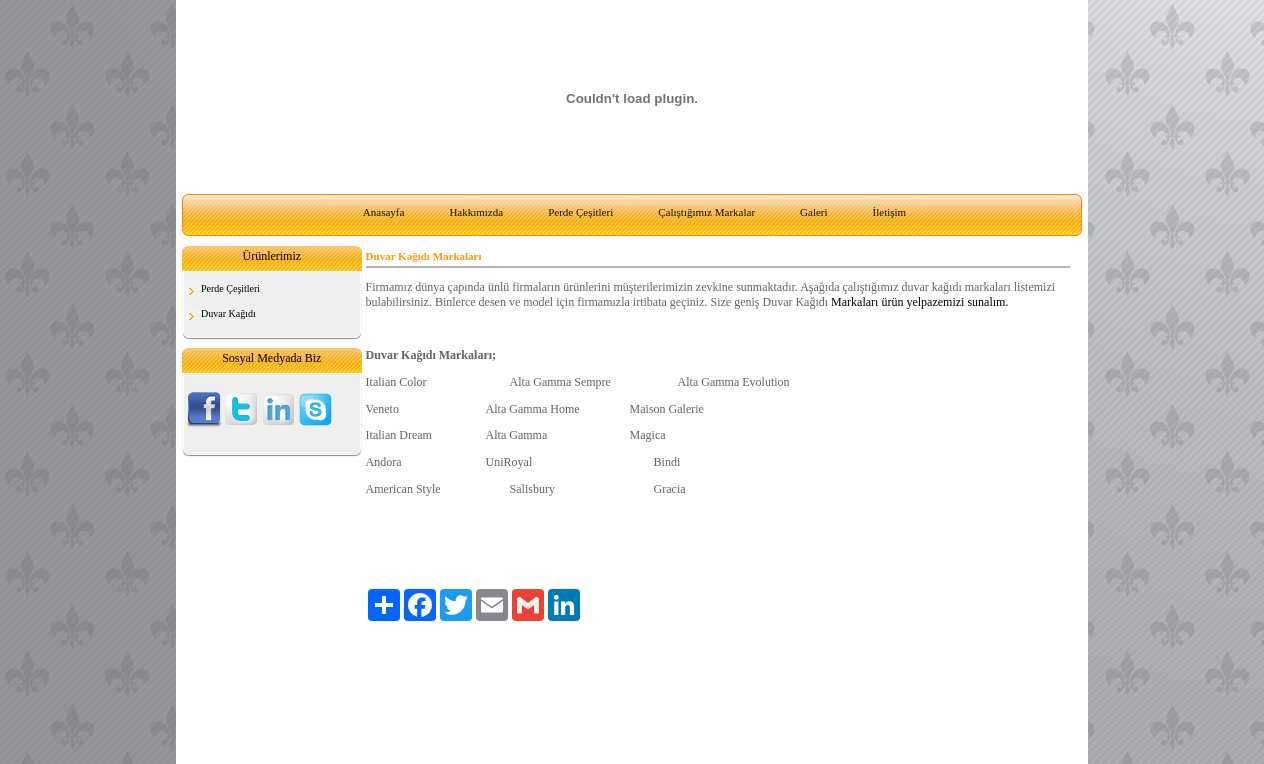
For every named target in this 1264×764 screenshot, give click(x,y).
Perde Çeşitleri (580, 212)
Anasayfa (384, 212)
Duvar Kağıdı (228, 313)
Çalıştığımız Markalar (706, 212)
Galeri (813, 212)
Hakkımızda (476, 212)
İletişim (890, 212)
